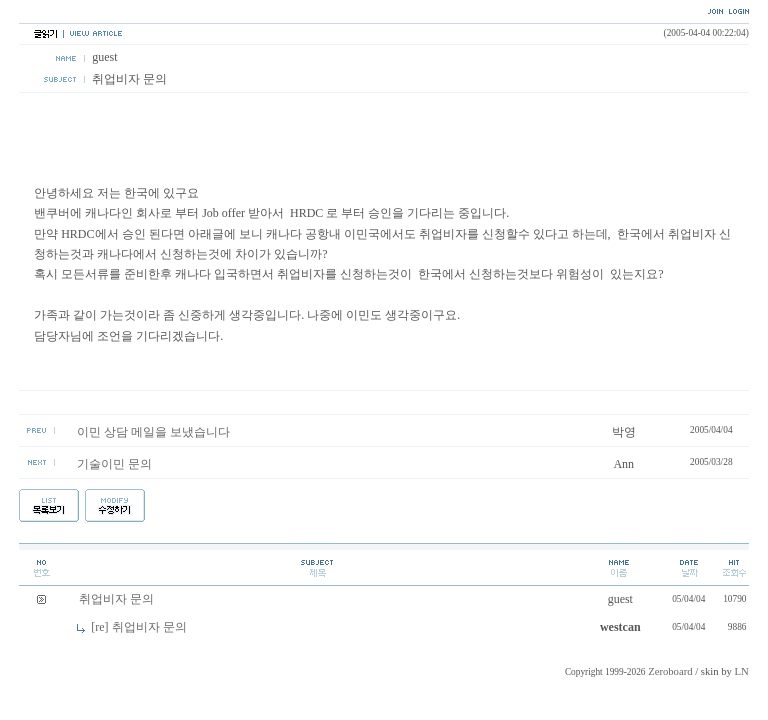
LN (742, 671)
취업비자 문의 (116, 599)
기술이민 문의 (114, 464)
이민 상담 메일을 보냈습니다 (153, 432)
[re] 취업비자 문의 (138, 627)
